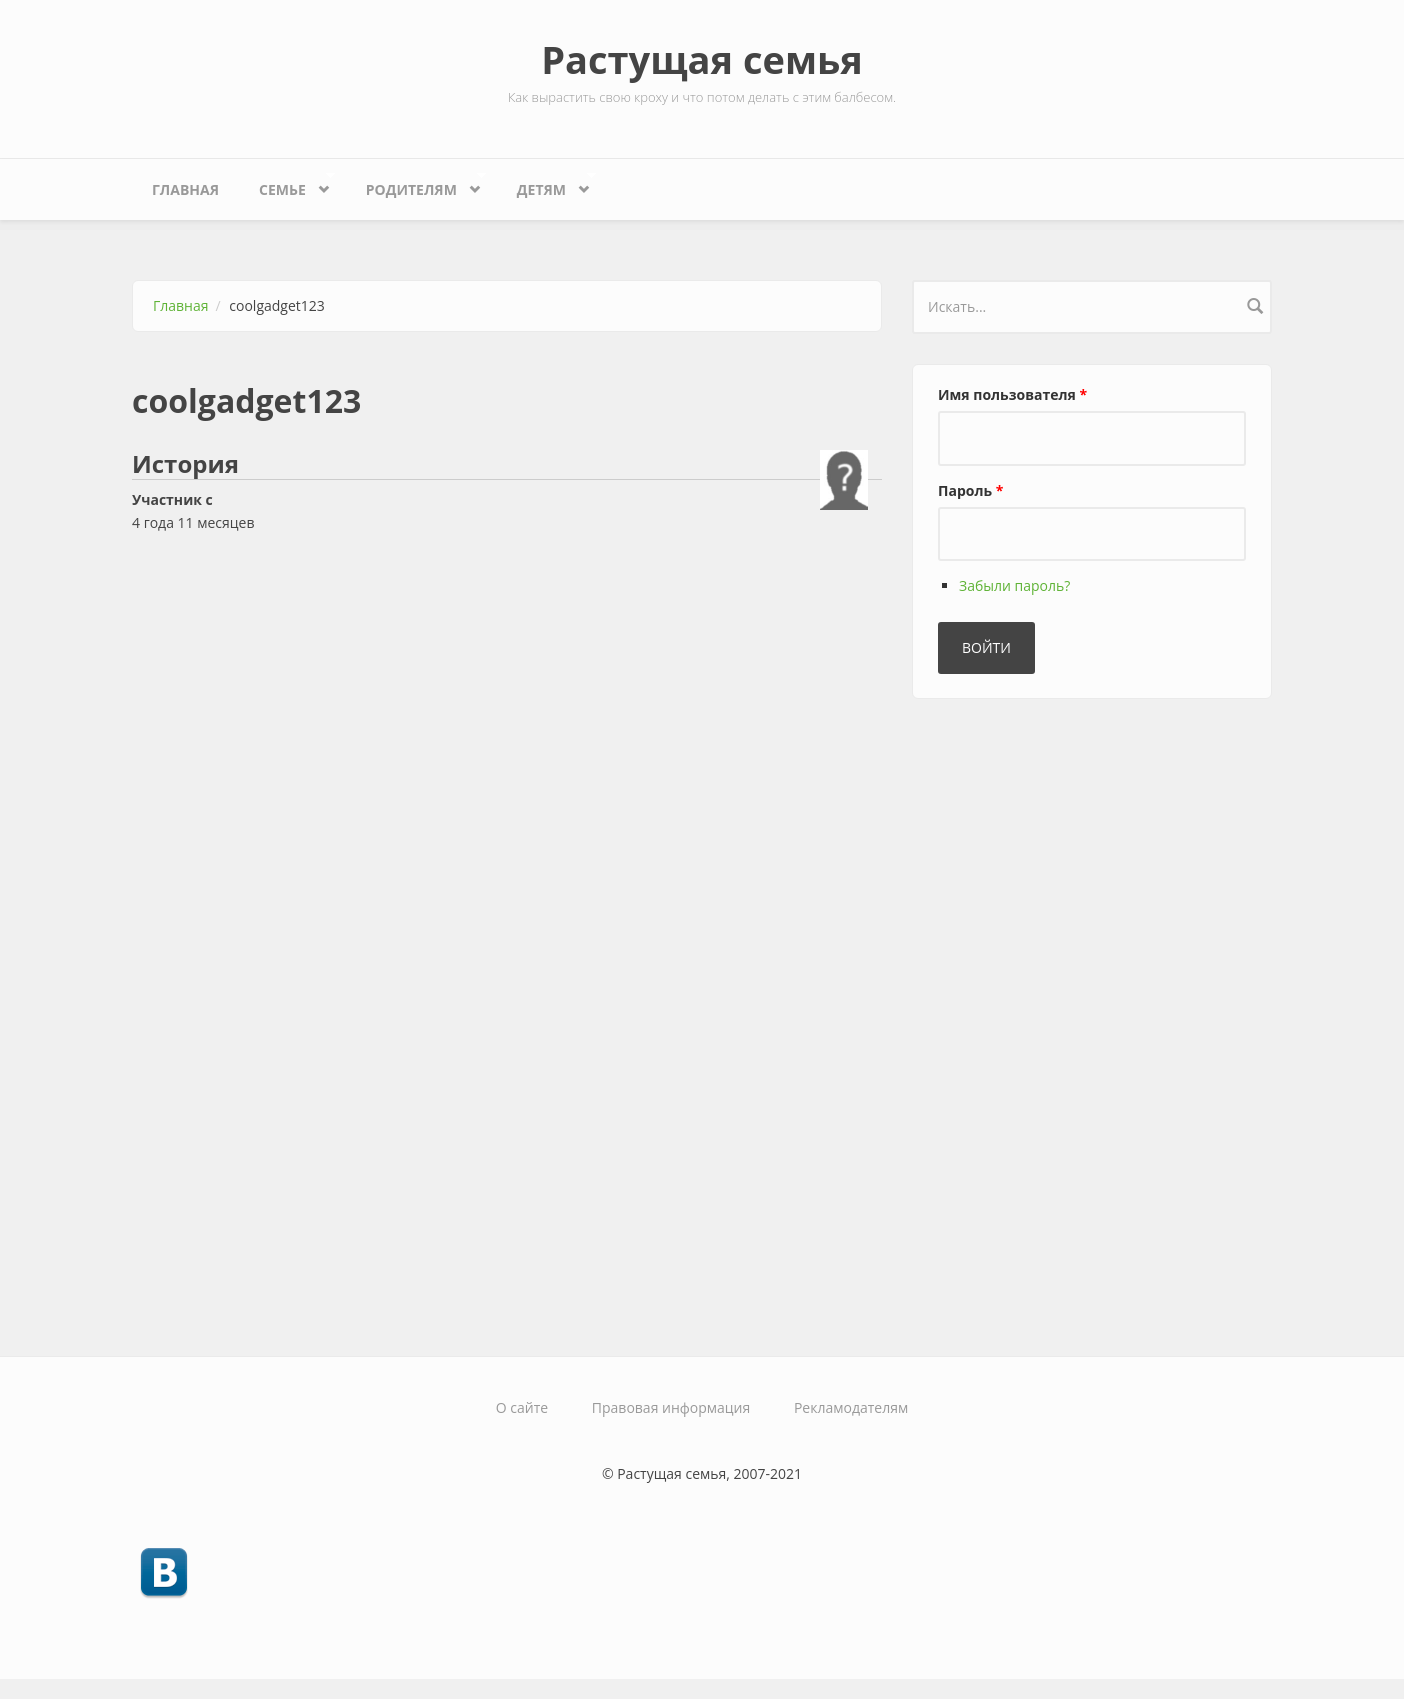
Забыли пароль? (1014, 585)
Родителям (416, 184)
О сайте (522, 1407)
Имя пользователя (1012, 394)
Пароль (970, 490)
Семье (287, 184)
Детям (546, 184)
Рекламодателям (851, 1407)
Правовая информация (671, 1407)
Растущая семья (702, 59)
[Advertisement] (1062, 1019)
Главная (185, 189)
